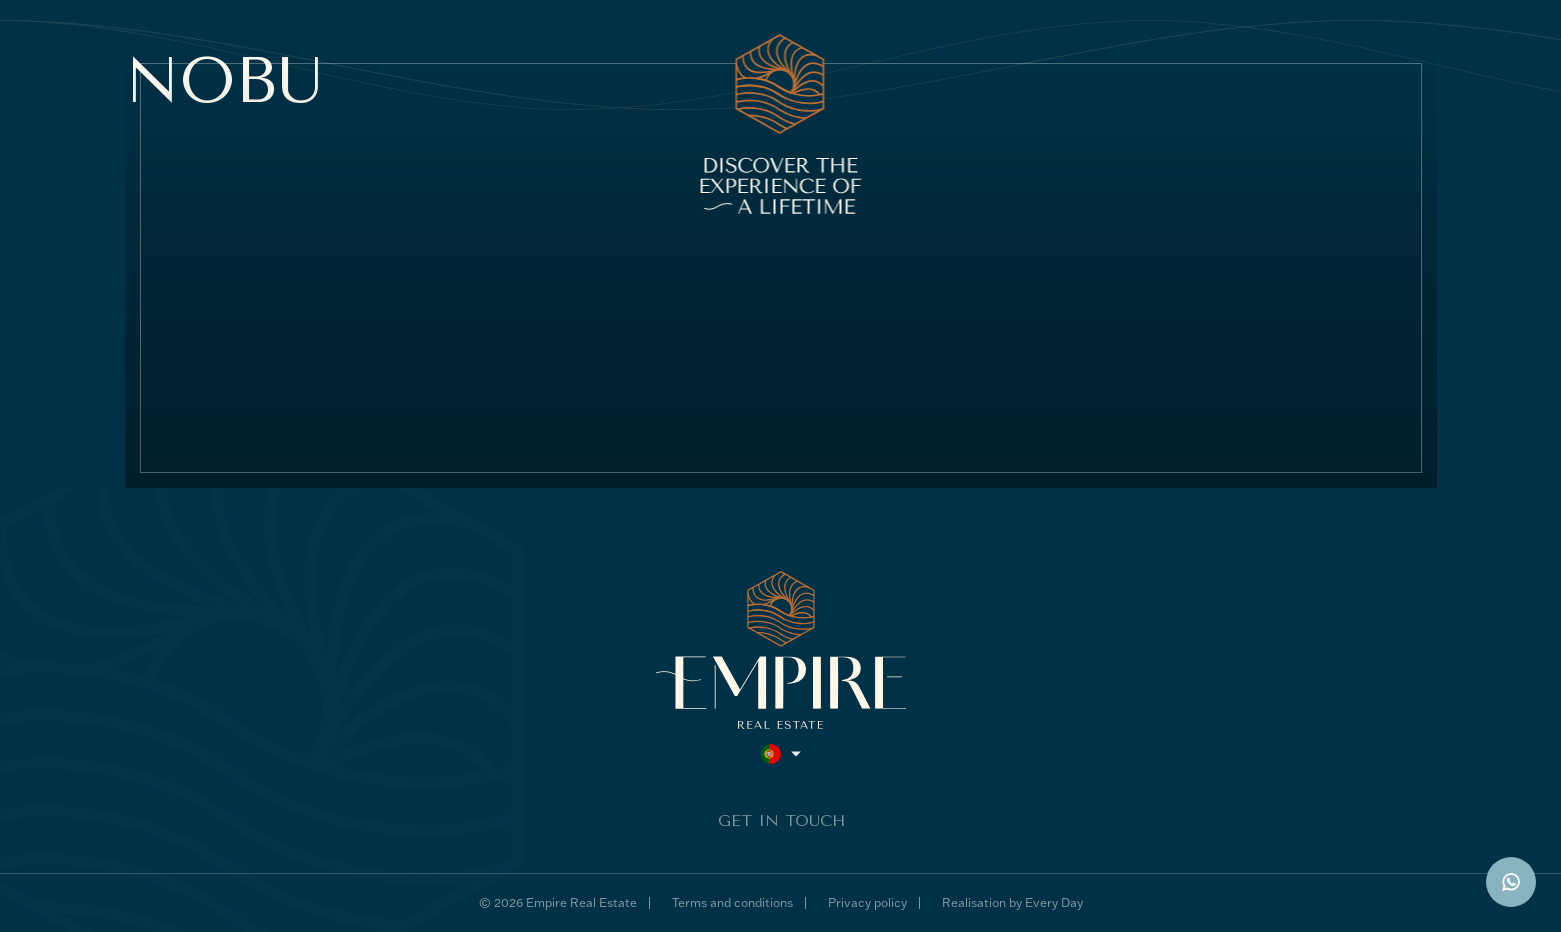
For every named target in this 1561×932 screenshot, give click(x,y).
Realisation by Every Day (1012, 902)
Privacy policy (867, 902)
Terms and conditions (732, 902)
